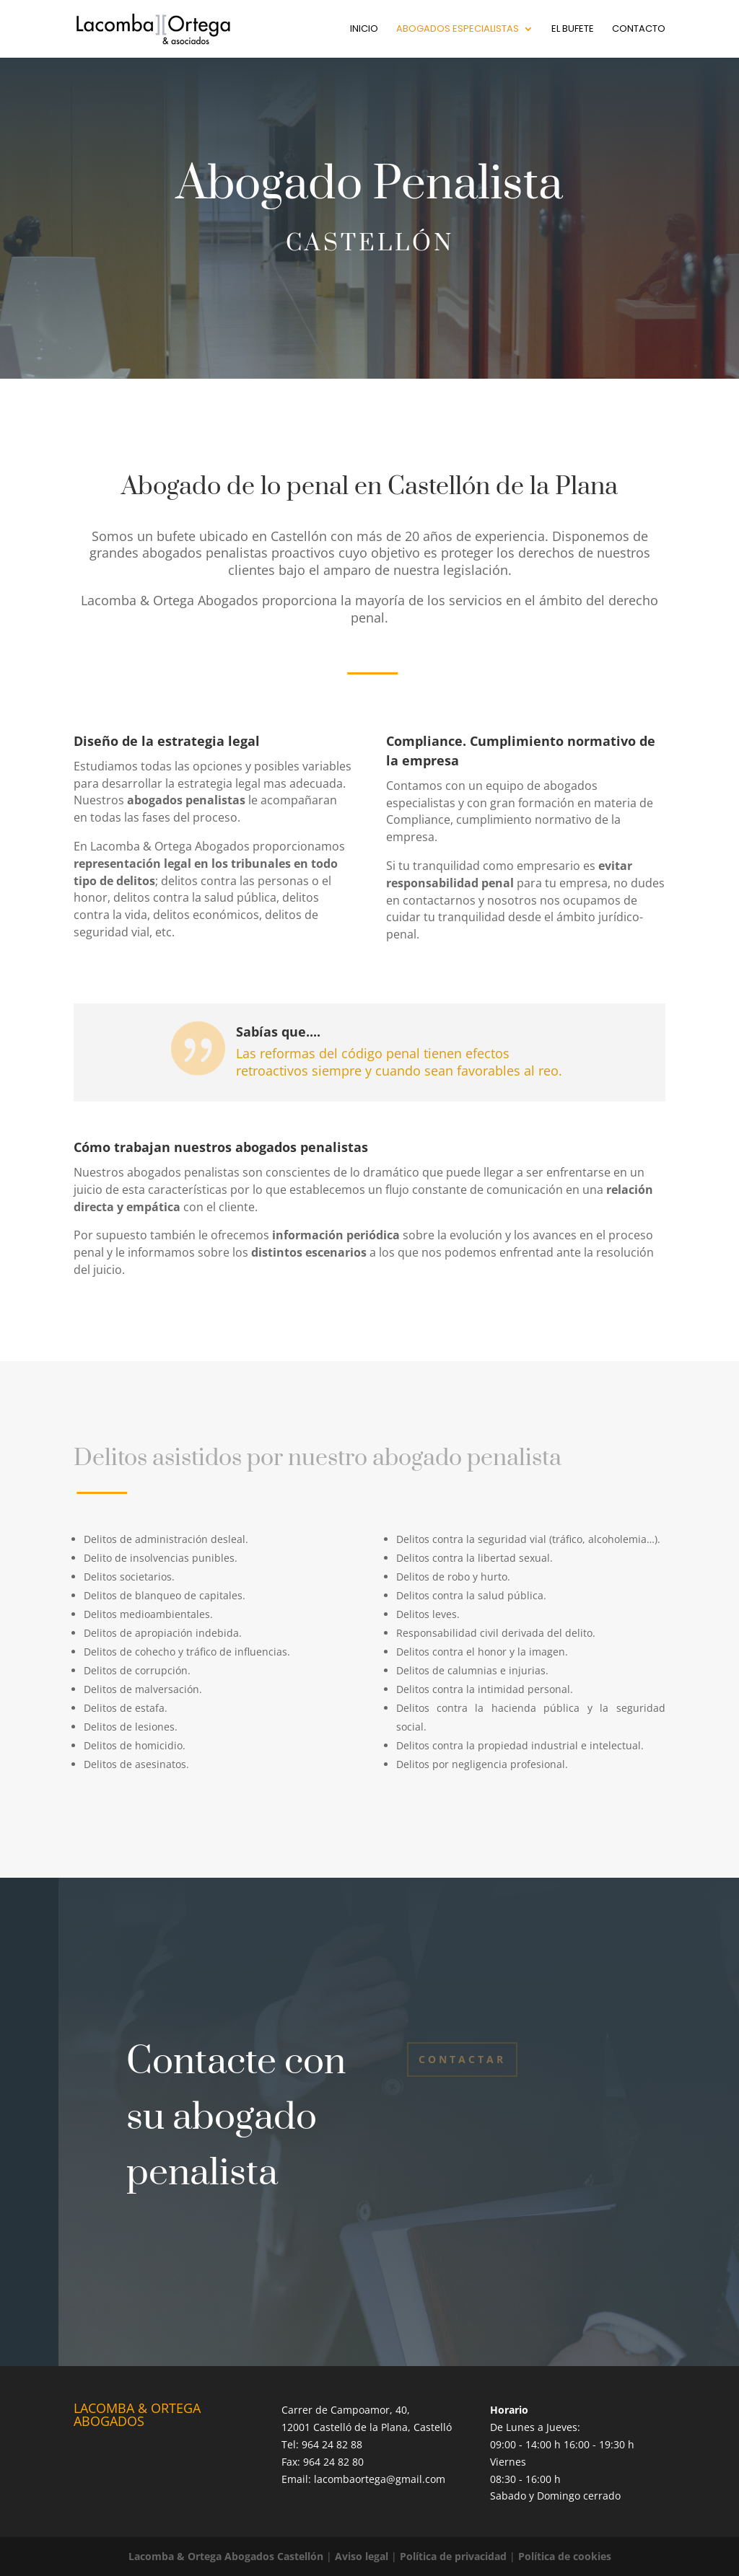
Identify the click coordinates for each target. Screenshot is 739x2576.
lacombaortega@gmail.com (379, 2479)
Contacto (638, 29)
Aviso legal (361, 2556)
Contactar (462, 2059)
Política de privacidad (453, 2556)
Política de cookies (564, 2556)
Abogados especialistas (457, 29)
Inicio (364, 29)
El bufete (572, 29)
